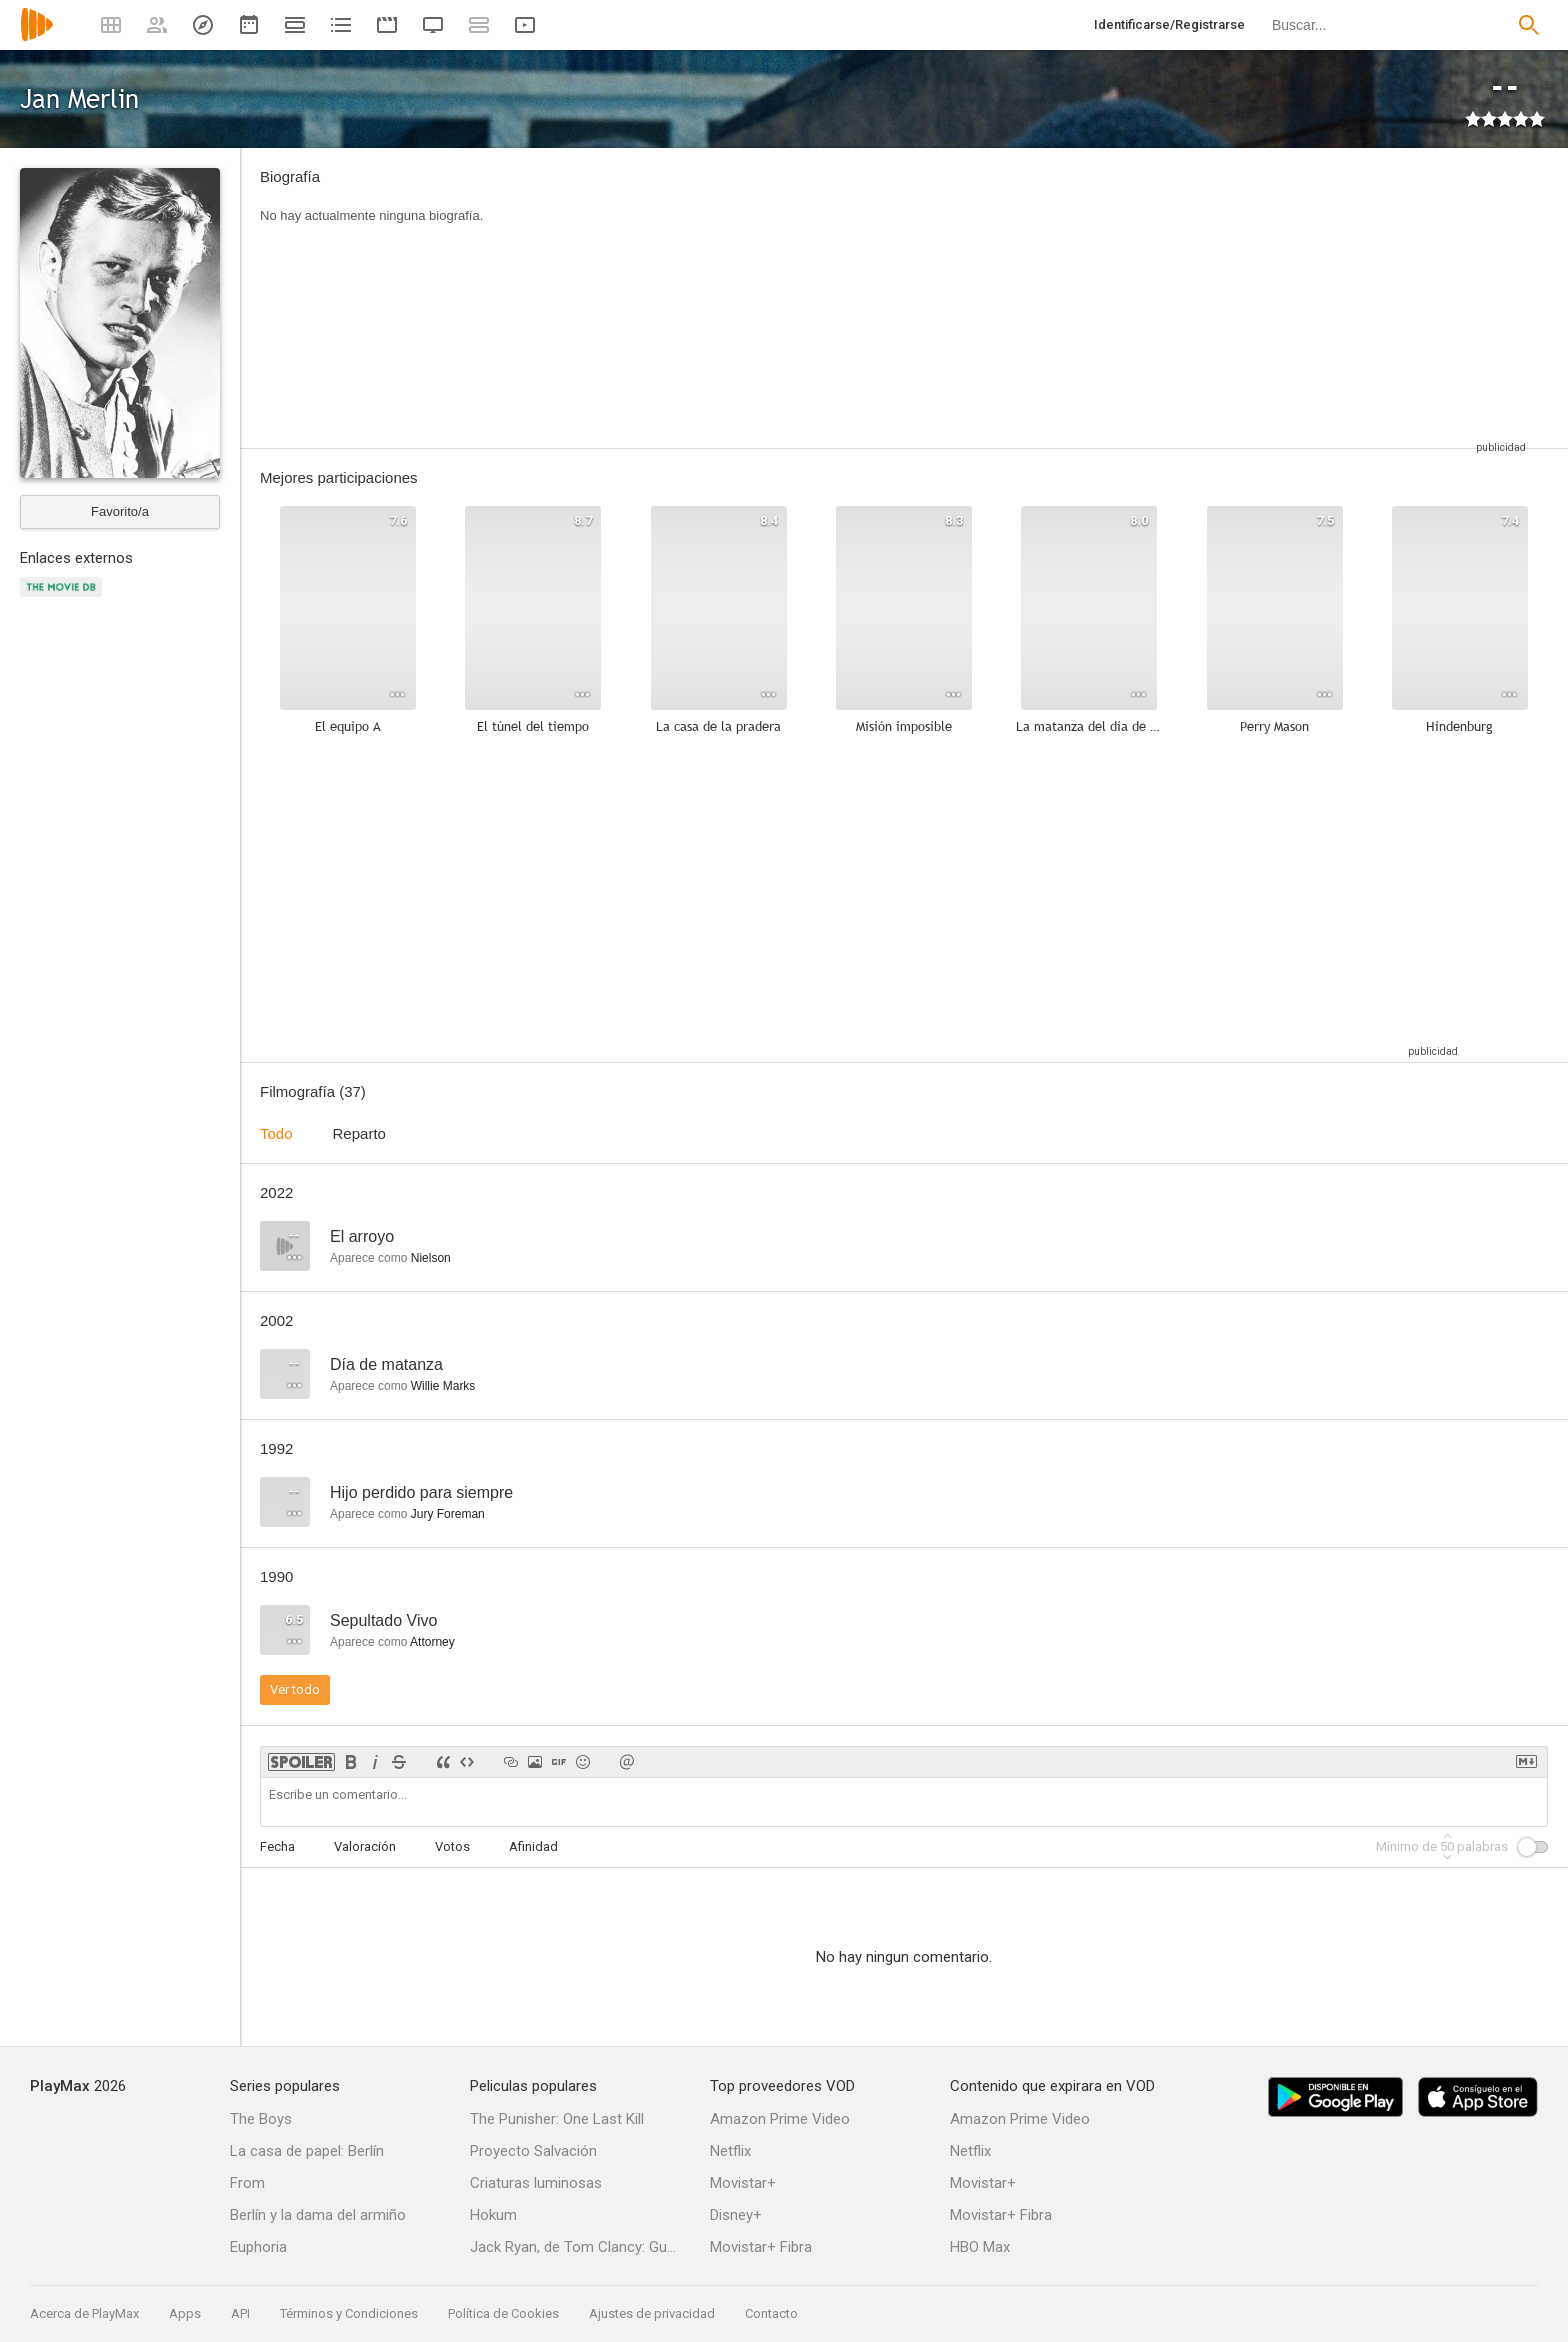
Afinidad (533, 1846)
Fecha (277, 1846)
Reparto (359, 1133)
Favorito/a (120, 511)
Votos (452, 1846)
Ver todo (295, 1689)
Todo (276, 1133)
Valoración (365, 1846)
